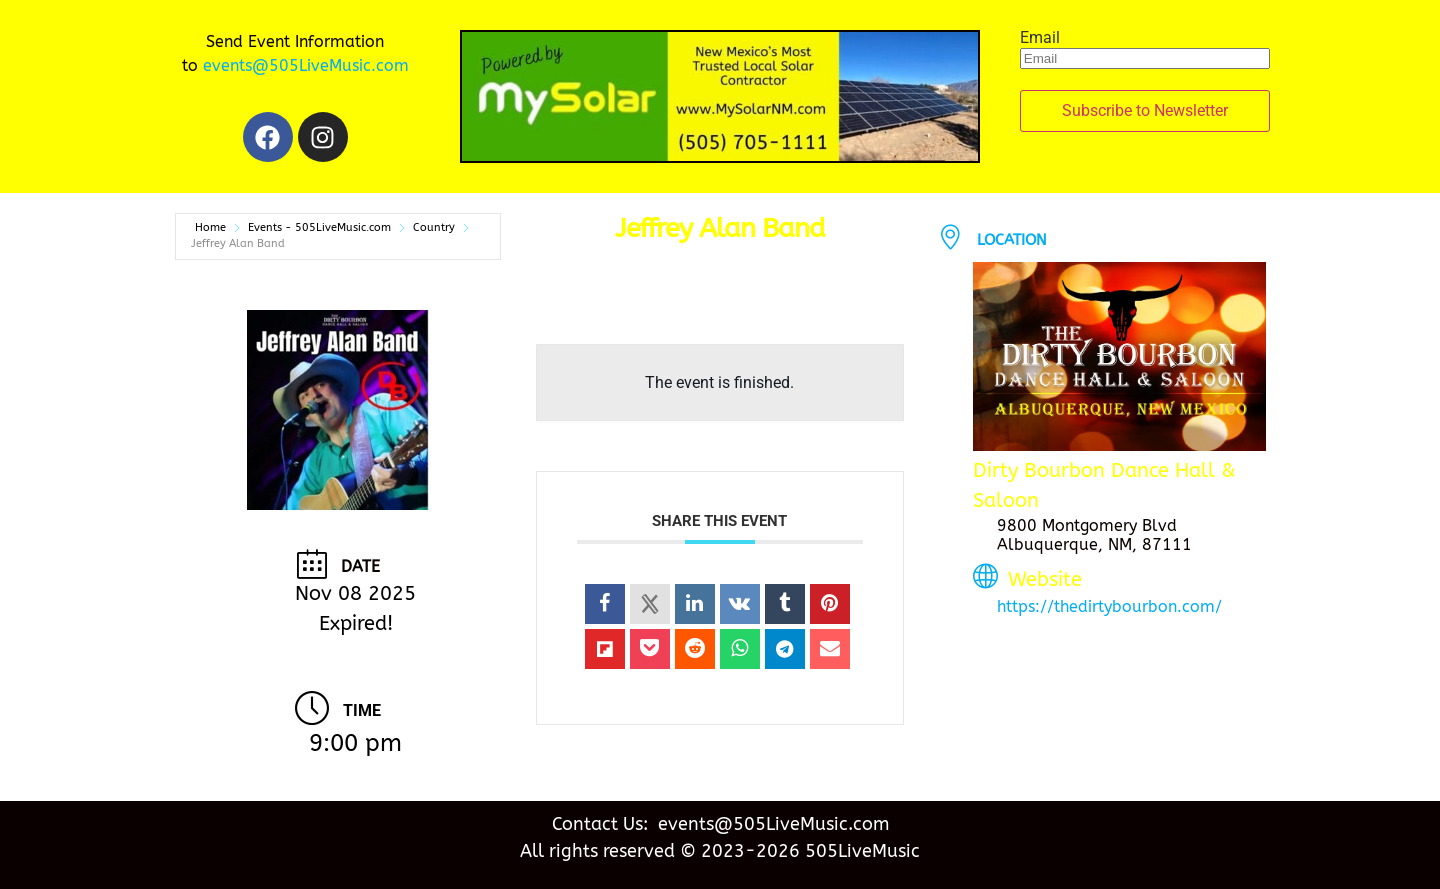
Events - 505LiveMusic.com (319, 227)
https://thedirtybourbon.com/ (1109, 606)
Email (1040, 38)
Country (434, 227)
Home (210, 227)
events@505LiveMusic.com (306, 65)
